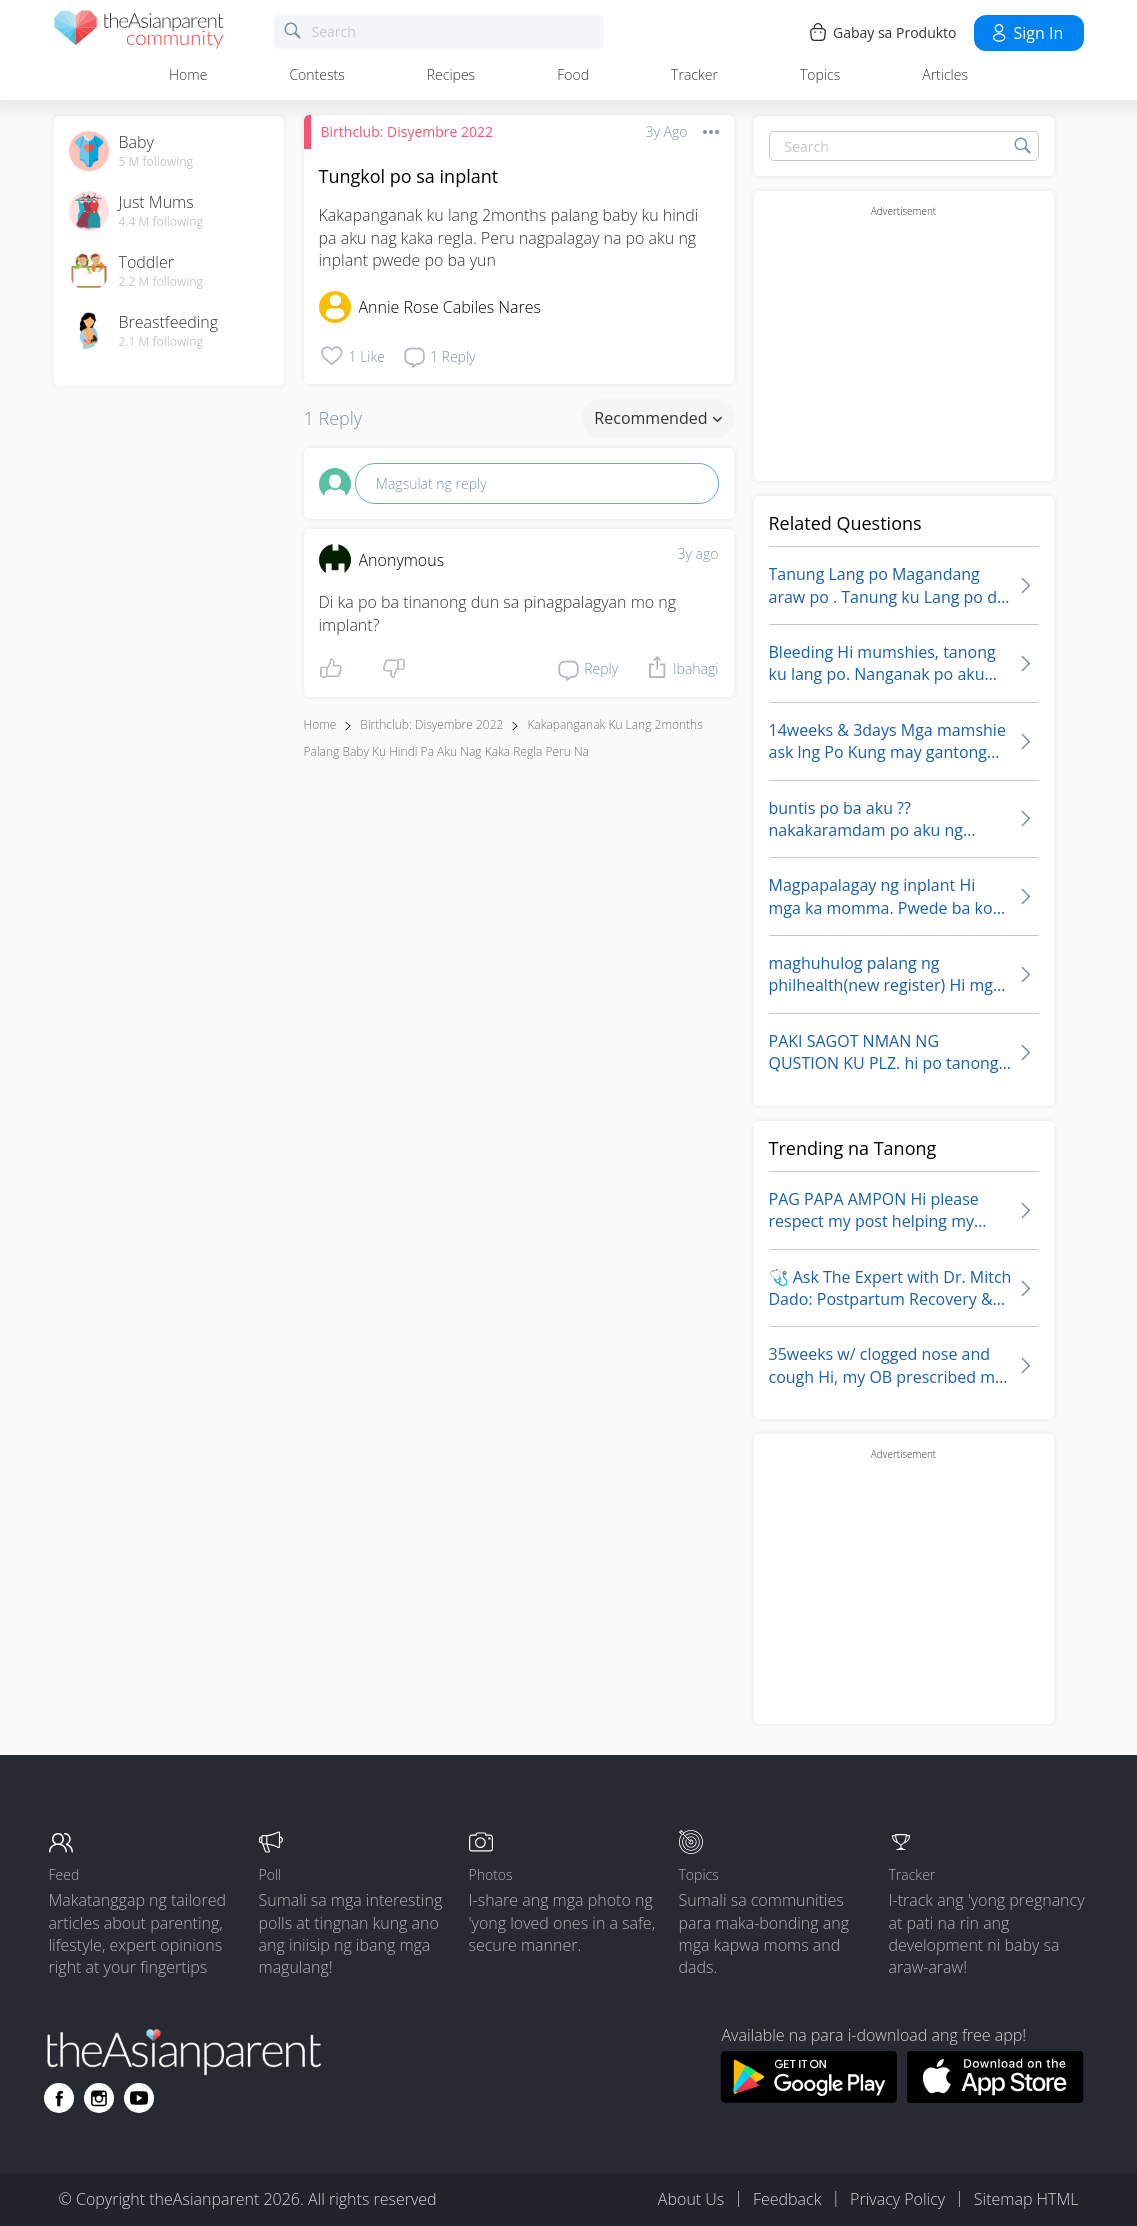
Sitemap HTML (1026, 2199)
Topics (820, 74)
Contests (316, 74)
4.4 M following (161, 222)
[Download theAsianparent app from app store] (995, 2097)
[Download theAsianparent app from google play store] (808, 2097)
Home (188, 74)
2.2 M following (161, 282)
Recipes (451, 74)
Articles (945, 74)
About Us (691, 2199)
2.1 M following (161, 342)
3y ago (698, 553)
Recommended (657, 418)
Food (573, 74)
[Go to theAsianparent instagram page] (99, 2098)
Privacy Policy (897, 2199)
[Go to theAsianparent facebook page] (59, 2098)
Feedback (787, 2199)
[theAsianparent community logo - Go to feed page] (139, 32)
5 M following (156, 162)
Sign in (1026, 33)
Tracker (694, 74)
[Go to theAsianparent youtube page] (139, 2098)
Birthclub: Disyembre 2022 (407, 131)
